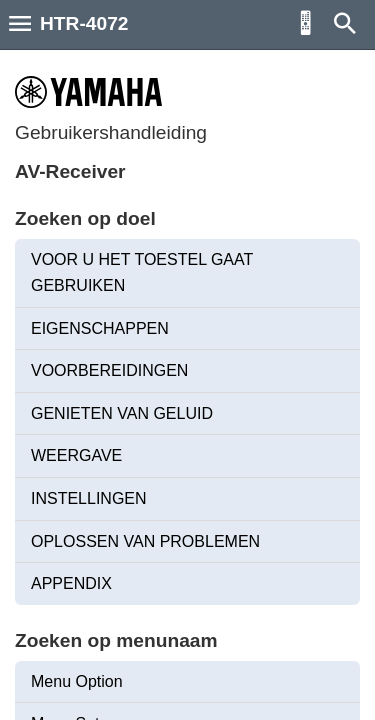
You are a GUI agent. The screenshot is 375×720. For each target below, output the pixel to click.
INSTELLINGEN (89, 498)
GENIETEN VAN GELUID (122, 413)
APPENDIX (71, 583)
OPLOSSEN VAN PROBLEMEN (145, 541)
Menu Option (77, 681)
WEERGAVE (76, 455)
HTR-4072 (84, 23)
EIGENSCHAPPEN (100, 328)
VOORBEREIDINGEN (109, 370)
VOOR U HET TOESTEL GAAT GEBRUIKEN (142, 272)
